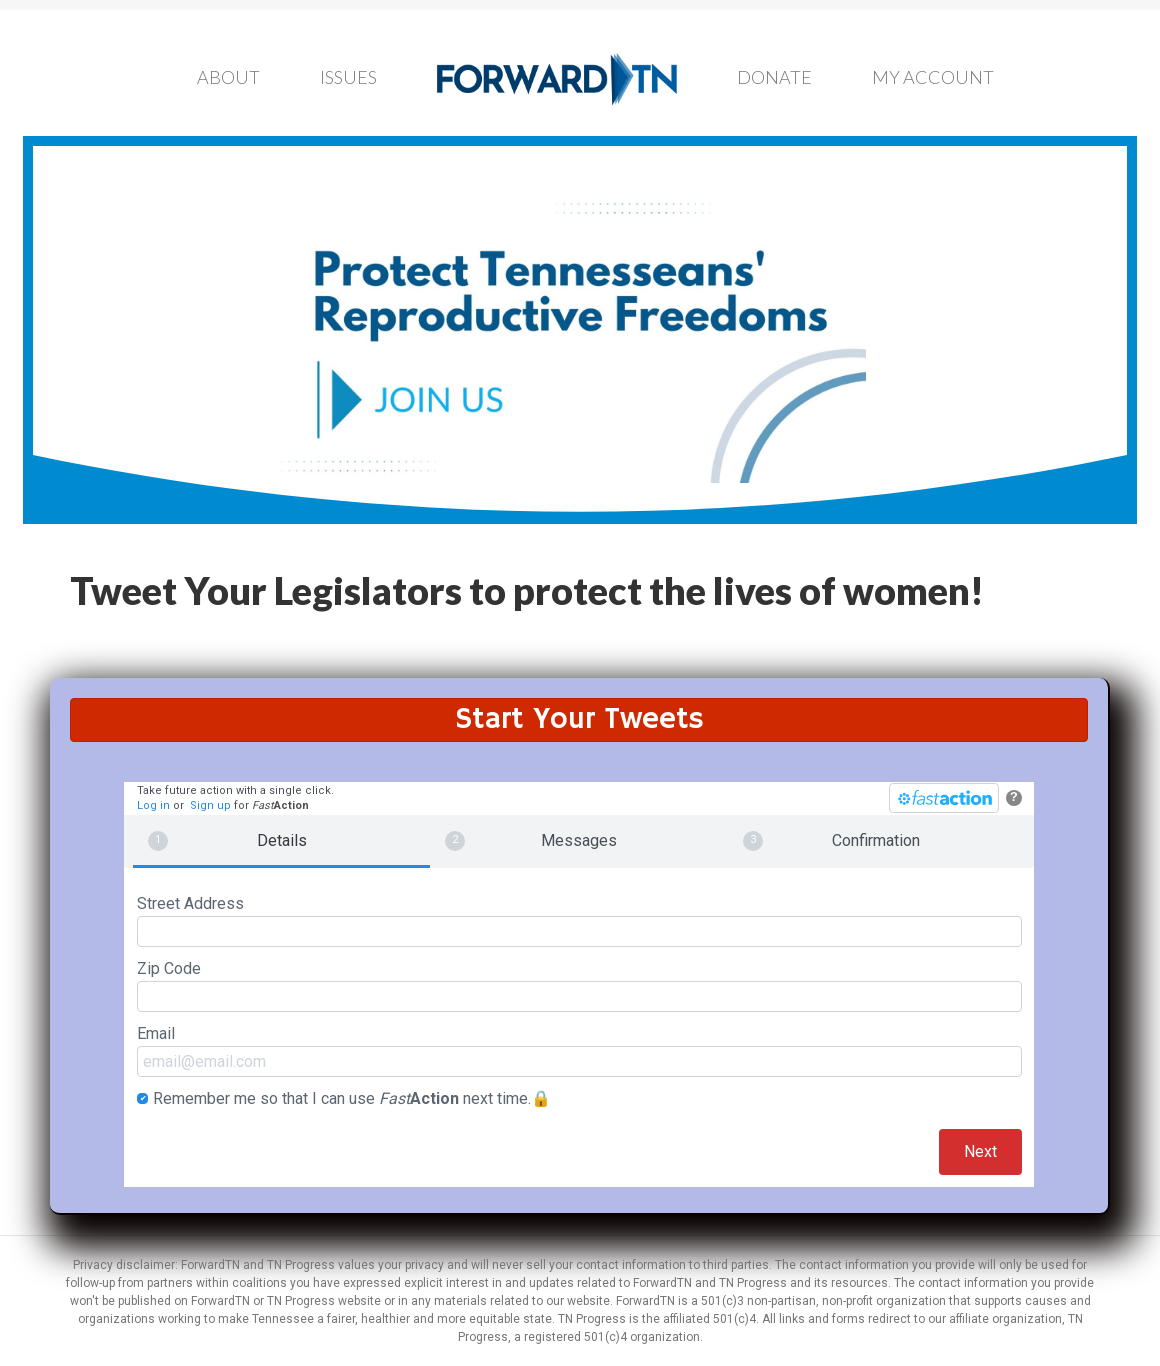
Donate (774, 77)
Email (579, 1050)
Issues (348, 77)
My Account (933, 77)
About (228, 77)
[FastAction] (944, 798)
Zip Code (579, 985)
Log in (153, 805)
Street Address (579, 920)
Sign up (210, 805)
